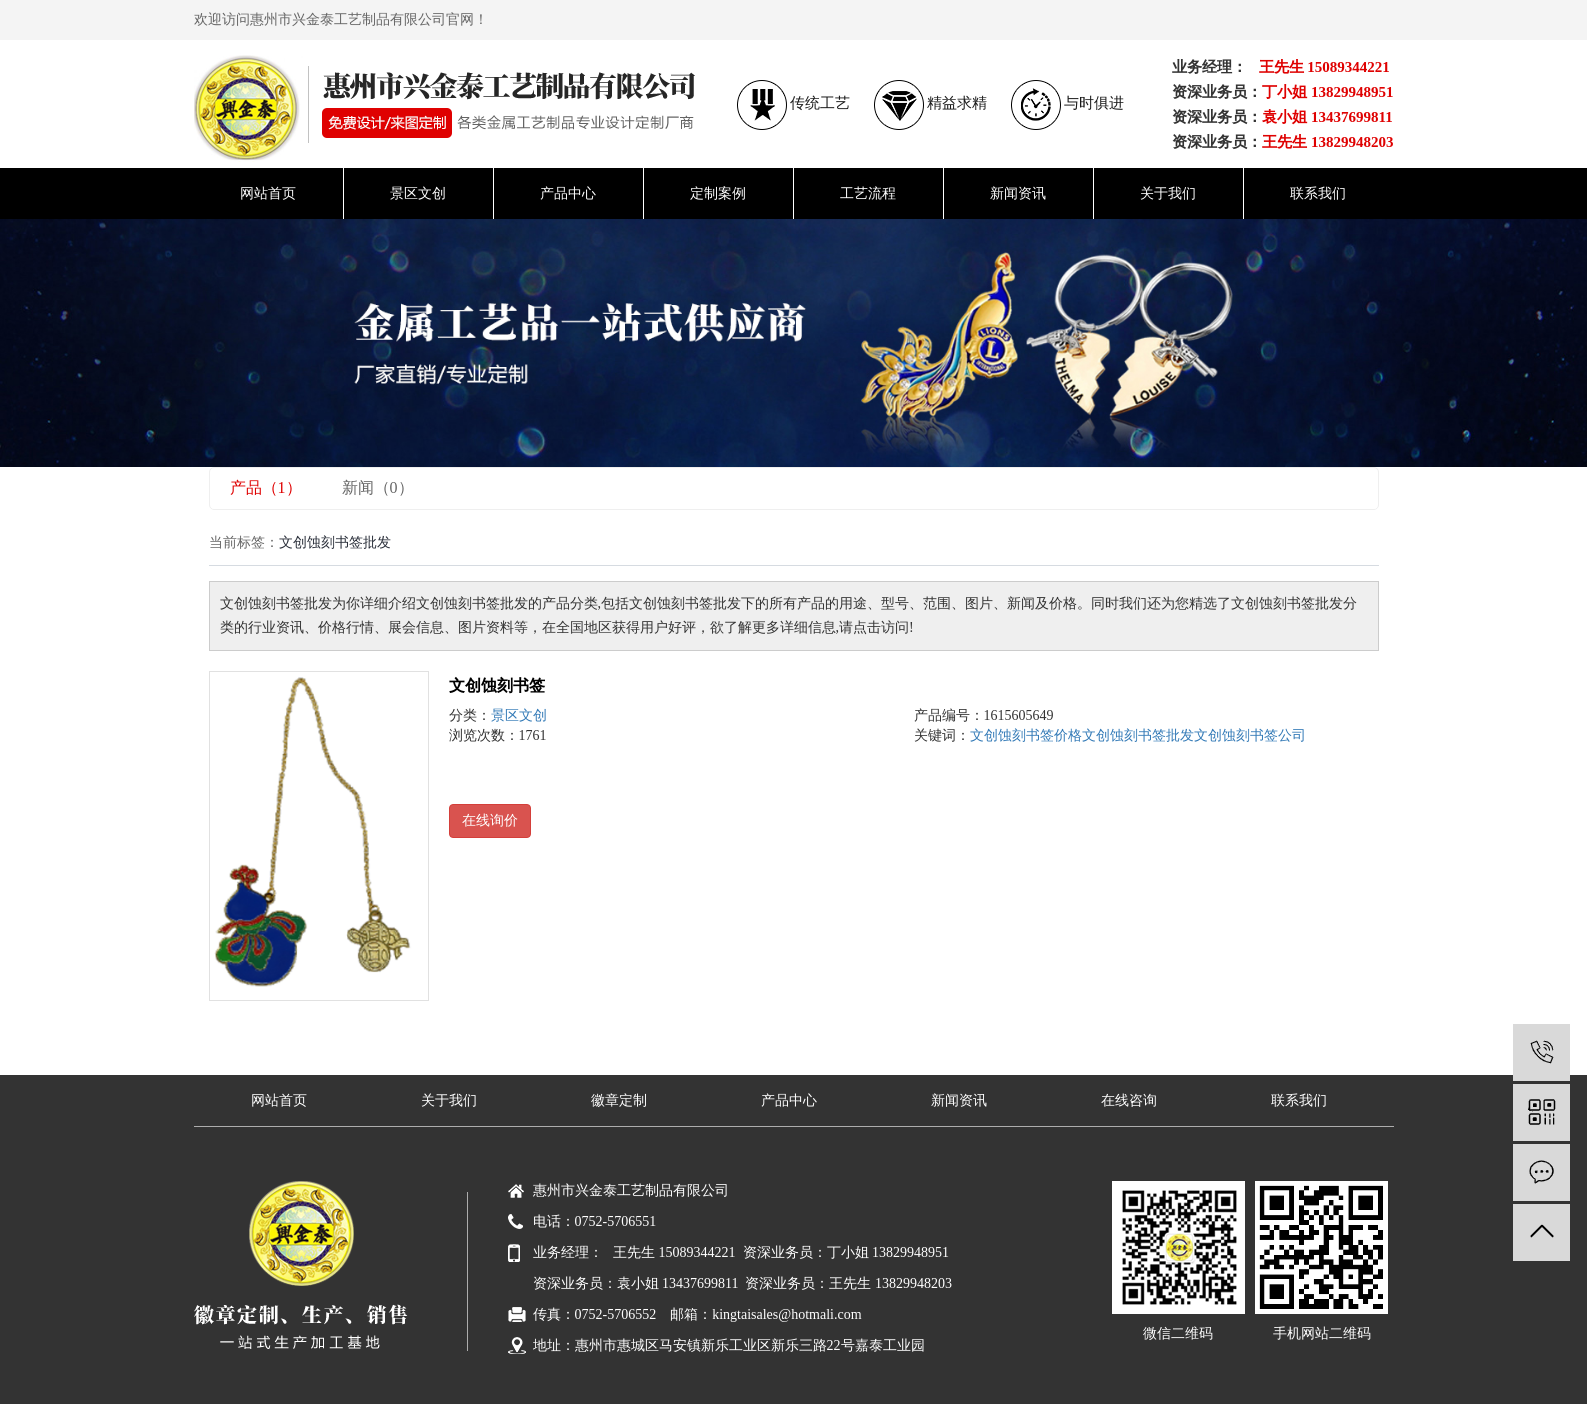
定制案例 (718, 193)
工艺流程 (868, 193)
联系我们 (1318, 193)
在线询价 (490, 820)
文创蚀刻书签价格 (1026, 735)
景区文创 (418, 193)
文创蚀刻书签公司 (1250, 735)
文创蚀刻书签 (497, 685)
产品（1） (266, 487)
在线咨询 (1129, 1100)
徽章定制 (619, 1100)
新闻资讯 (1018, 193)
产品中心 (568, 193)
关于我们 (1168, 193)
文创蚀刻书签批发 (1138, 735)
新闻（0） (378, 487)
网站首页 (268, 193)
